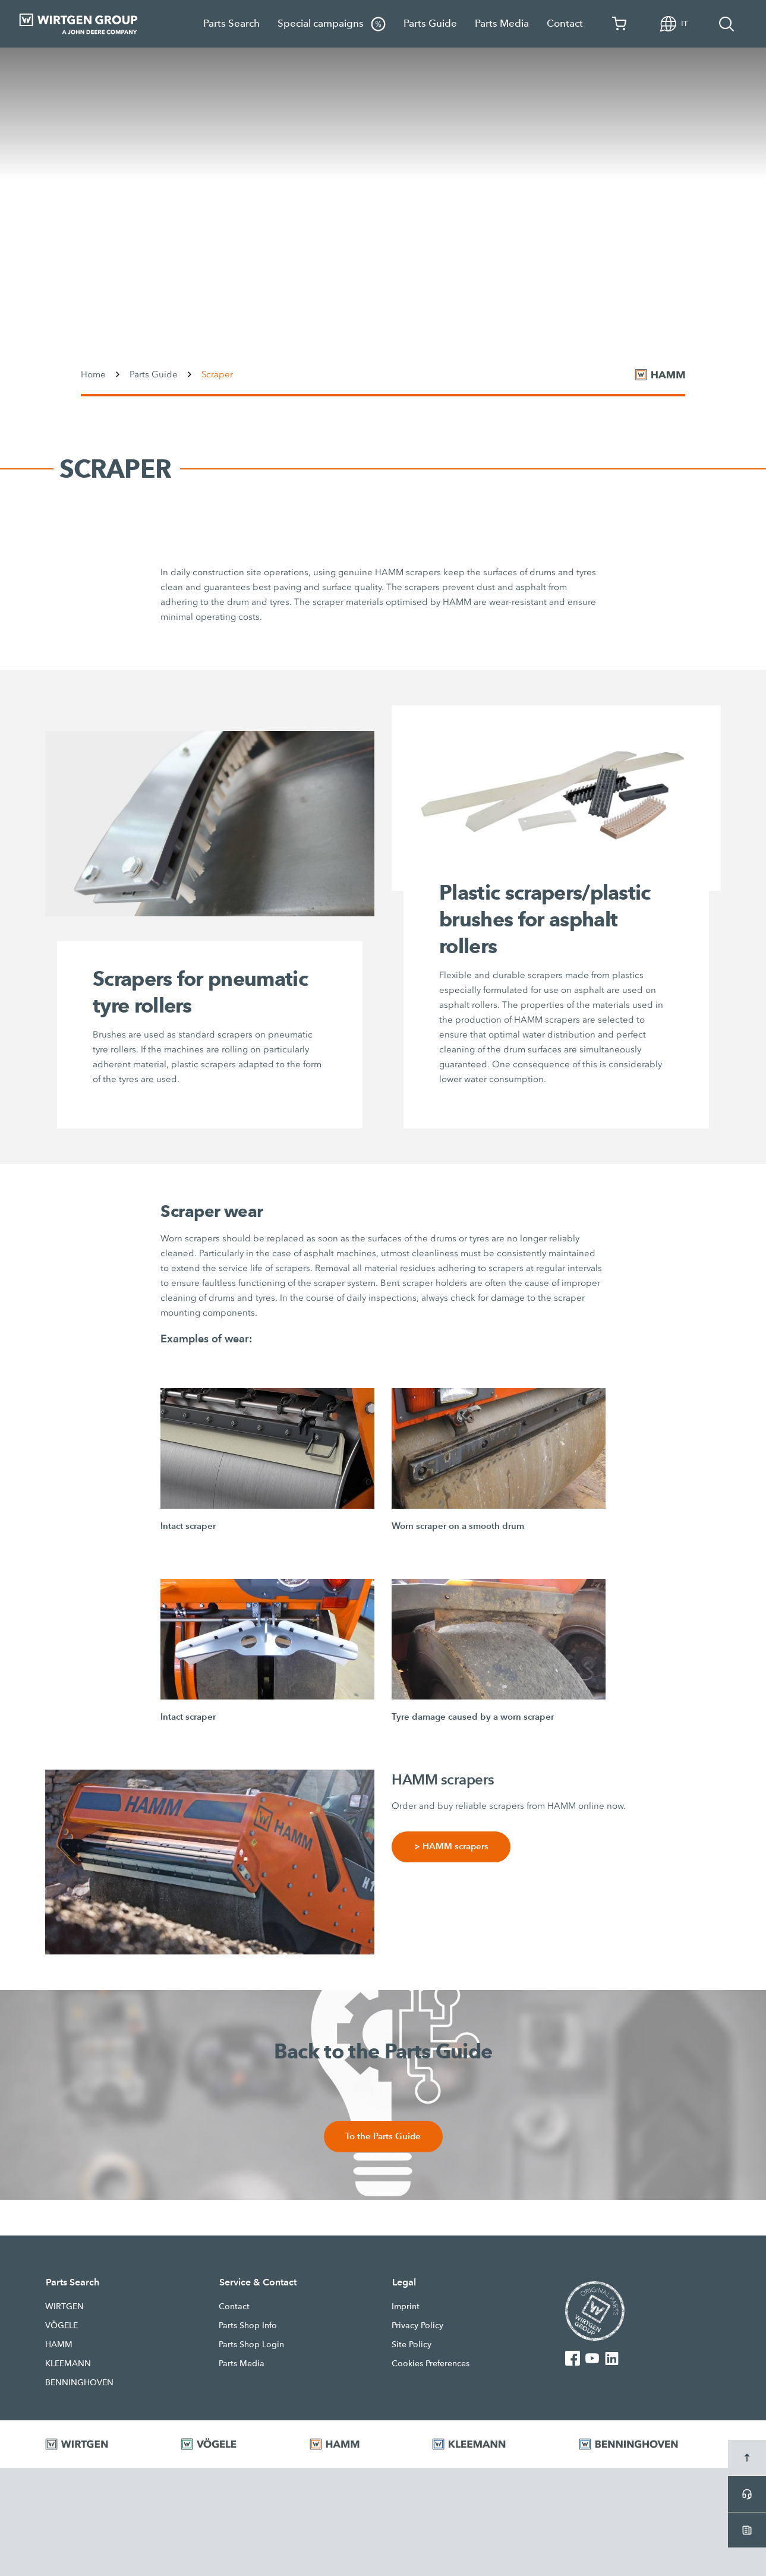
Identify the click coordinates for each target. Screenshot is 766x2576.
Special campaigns (332, 24)
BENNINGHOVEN (79, 2383)
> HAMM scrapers (451, 1847)
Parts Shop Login (251, 2344)
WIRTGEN (64, 2306)
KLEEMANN (68, 2364)
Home (93, 374)
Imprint (406, 2306)
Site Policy (411, 2344)
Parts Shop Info (248, 2325)
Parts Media (502, 23)
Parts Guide (430, 23)
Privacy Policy (417, 2325)
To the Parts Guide (383, 2136)
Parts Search (231, 23)
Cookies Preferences (430, 2364)
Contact (565, 23)
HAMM (58, 2344)
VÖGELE (61, 2325)
